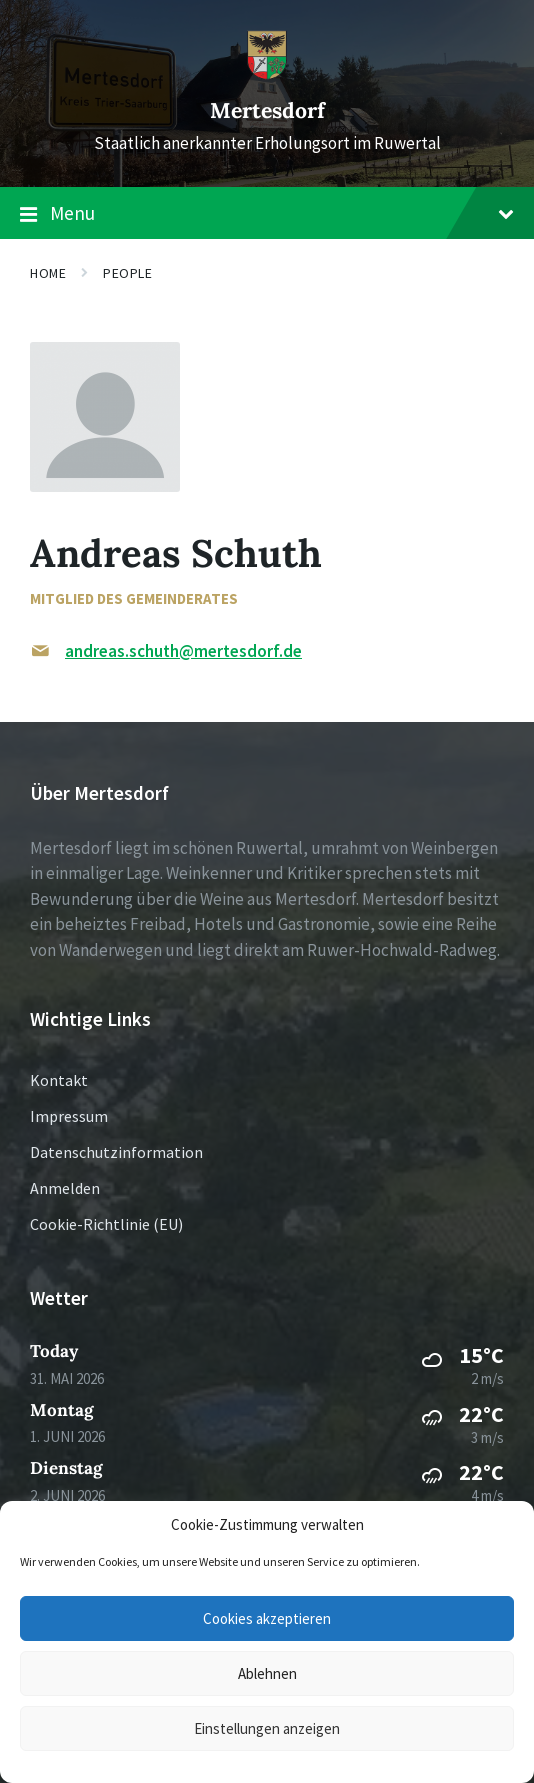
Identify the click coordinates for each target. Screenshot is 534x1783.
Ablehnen (267, 1673)
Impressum (69, 1116)
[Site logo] (267, 74)
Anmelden (65, 1188)
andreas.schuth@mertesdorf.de (183, 651)
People (127, 273)
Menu (267, 214)
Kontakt (59, 1080)
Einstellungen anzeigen (267, 1728)
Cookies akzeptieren (267, 1618)
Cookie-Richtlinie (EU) (106, 1224)
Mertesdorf (267, 110)
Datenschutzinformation (116, 1152)
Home (48, 273)
